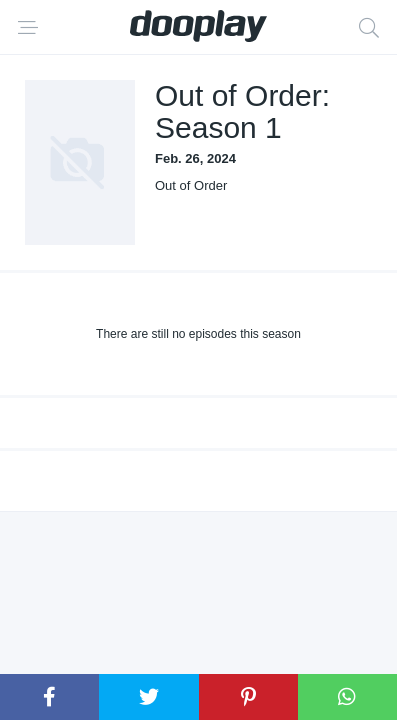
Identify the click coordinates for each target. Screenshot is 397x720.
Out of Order (191, 185)
